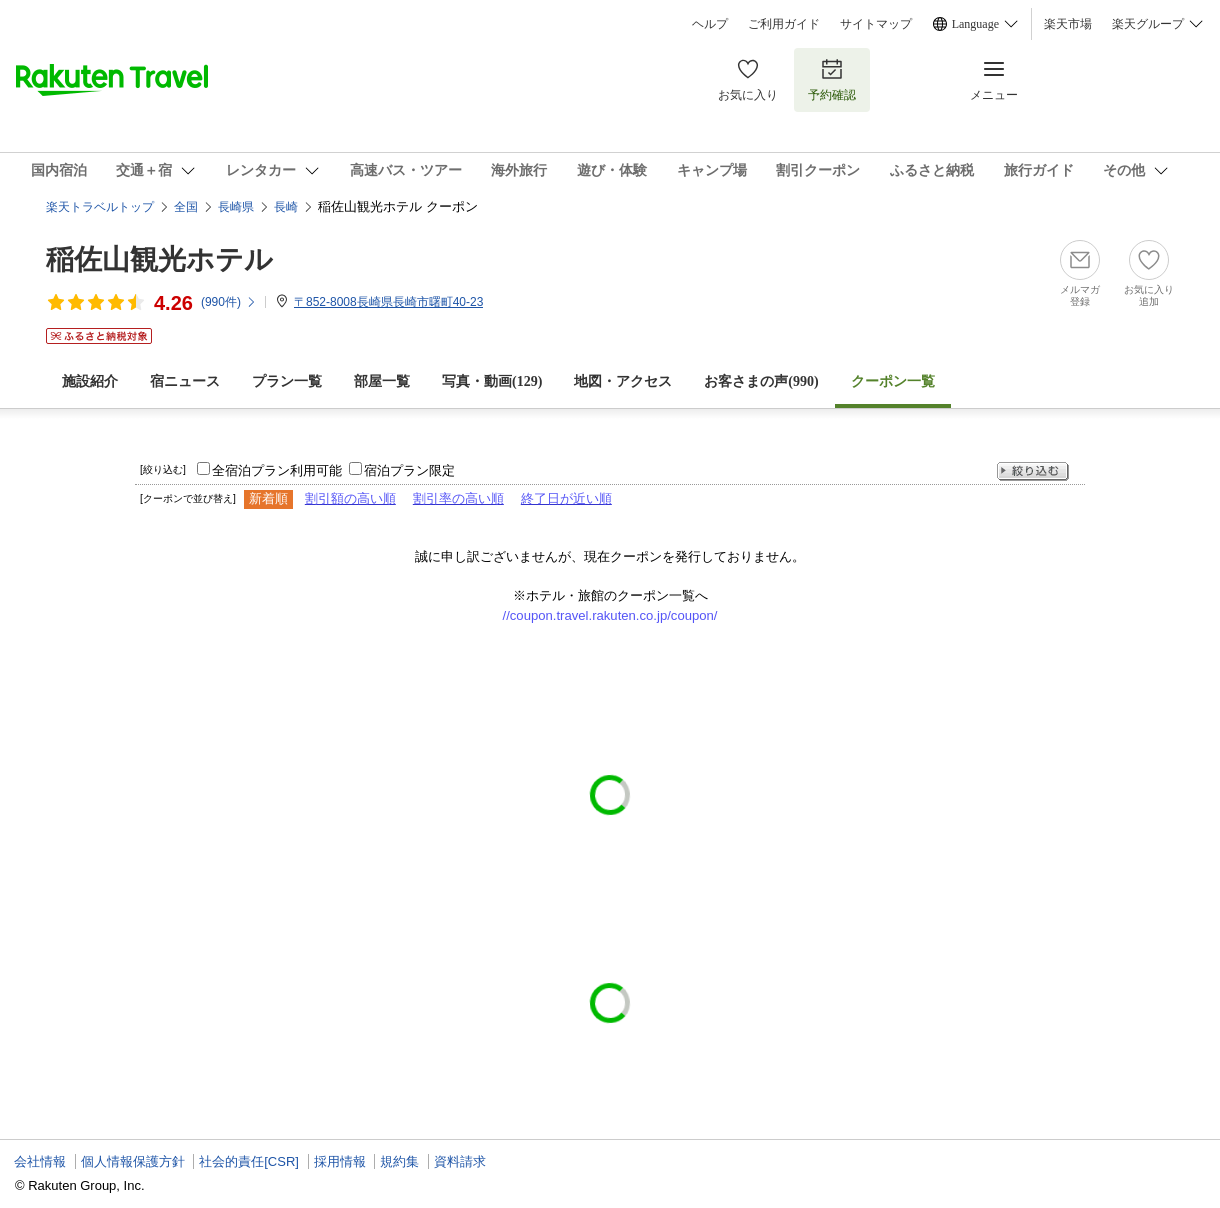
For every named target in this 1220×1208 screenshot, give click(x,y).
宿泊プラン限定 (409, 470)
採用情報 (340, 1161)
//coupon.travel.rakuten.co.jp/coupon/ (610, 615)
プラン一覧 (287, 381)
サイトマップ (876, 24)
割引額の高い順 (350, 498)
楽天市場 (1068, 24)
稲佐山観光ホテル (159, 259)
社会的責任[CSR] (249, 1161)
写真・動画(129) (492, 381)
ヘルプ (710, 24)
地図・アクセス (623, 381)
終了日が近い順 (566, 498)
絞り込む (1033, 471)
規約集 (399, 1161)
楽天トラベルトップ (100, 207)
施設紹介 (90, 381)
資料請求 (460, 1161)
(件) (229, 302)
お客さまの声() (761, 381)
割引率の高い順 (458, 498)
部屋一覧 (382, 381)
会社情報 (40, 1161)
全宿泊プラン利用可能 (277, 470)
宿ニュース (185, 381)
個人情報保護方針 (133, 1161)
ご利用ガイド (784, 24)
